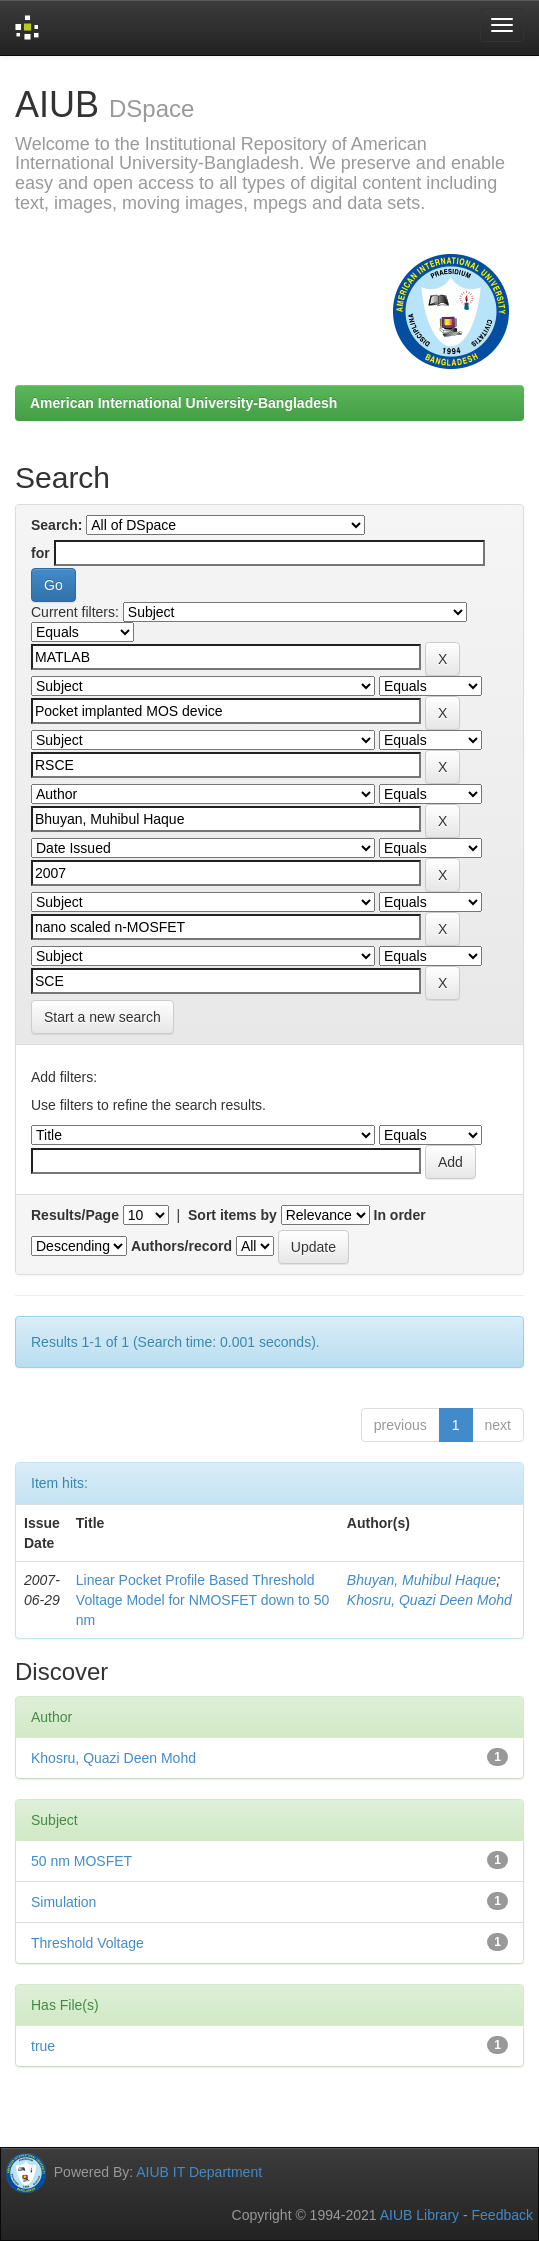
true (43, 2046)
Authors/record (181, 1246)
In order (400, 1215)
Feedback (502, 2215)
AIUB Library (419, 2215)
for (40, 553)
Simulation (63, 1902)
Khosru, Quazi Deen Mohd (429, 1600)
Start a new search (102, 1017)
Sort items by (232, 1215)
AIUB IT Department (199, 2171)
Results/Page (75, 1215)
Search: (56, 525)
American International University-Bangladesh (183, 403)
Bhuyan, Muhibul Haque (421, 1580)
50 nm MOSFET (81, 1861)
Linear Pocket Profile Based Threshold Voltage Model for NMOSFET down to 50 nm (202, 1600)
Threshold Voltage (87, 1943)
